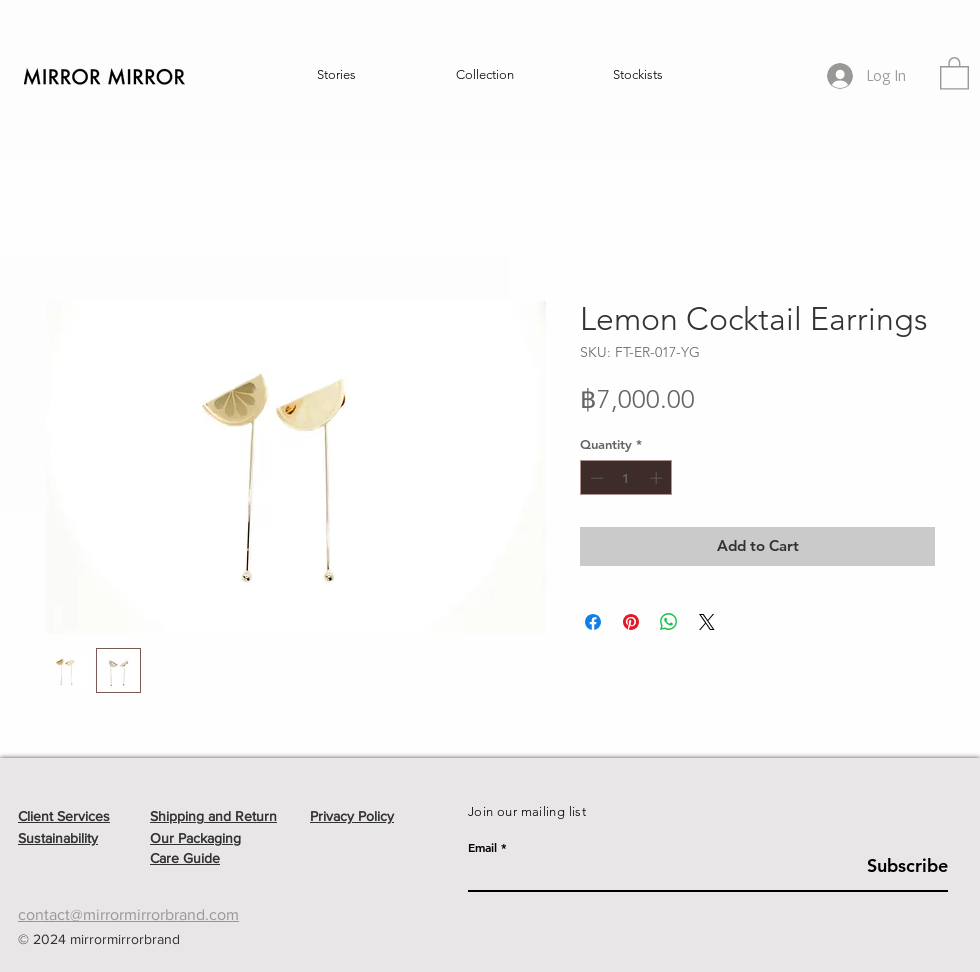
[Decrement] (595, 478)
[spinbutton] (626, 478)
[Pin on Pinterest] (631, 622)
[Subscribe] (897, 865)
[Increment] (658, 478)
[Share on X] (707, 622)
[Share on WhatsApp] (669, 622)
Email (482, 847)
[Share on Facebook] (593, 622)
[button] (336, 75)
